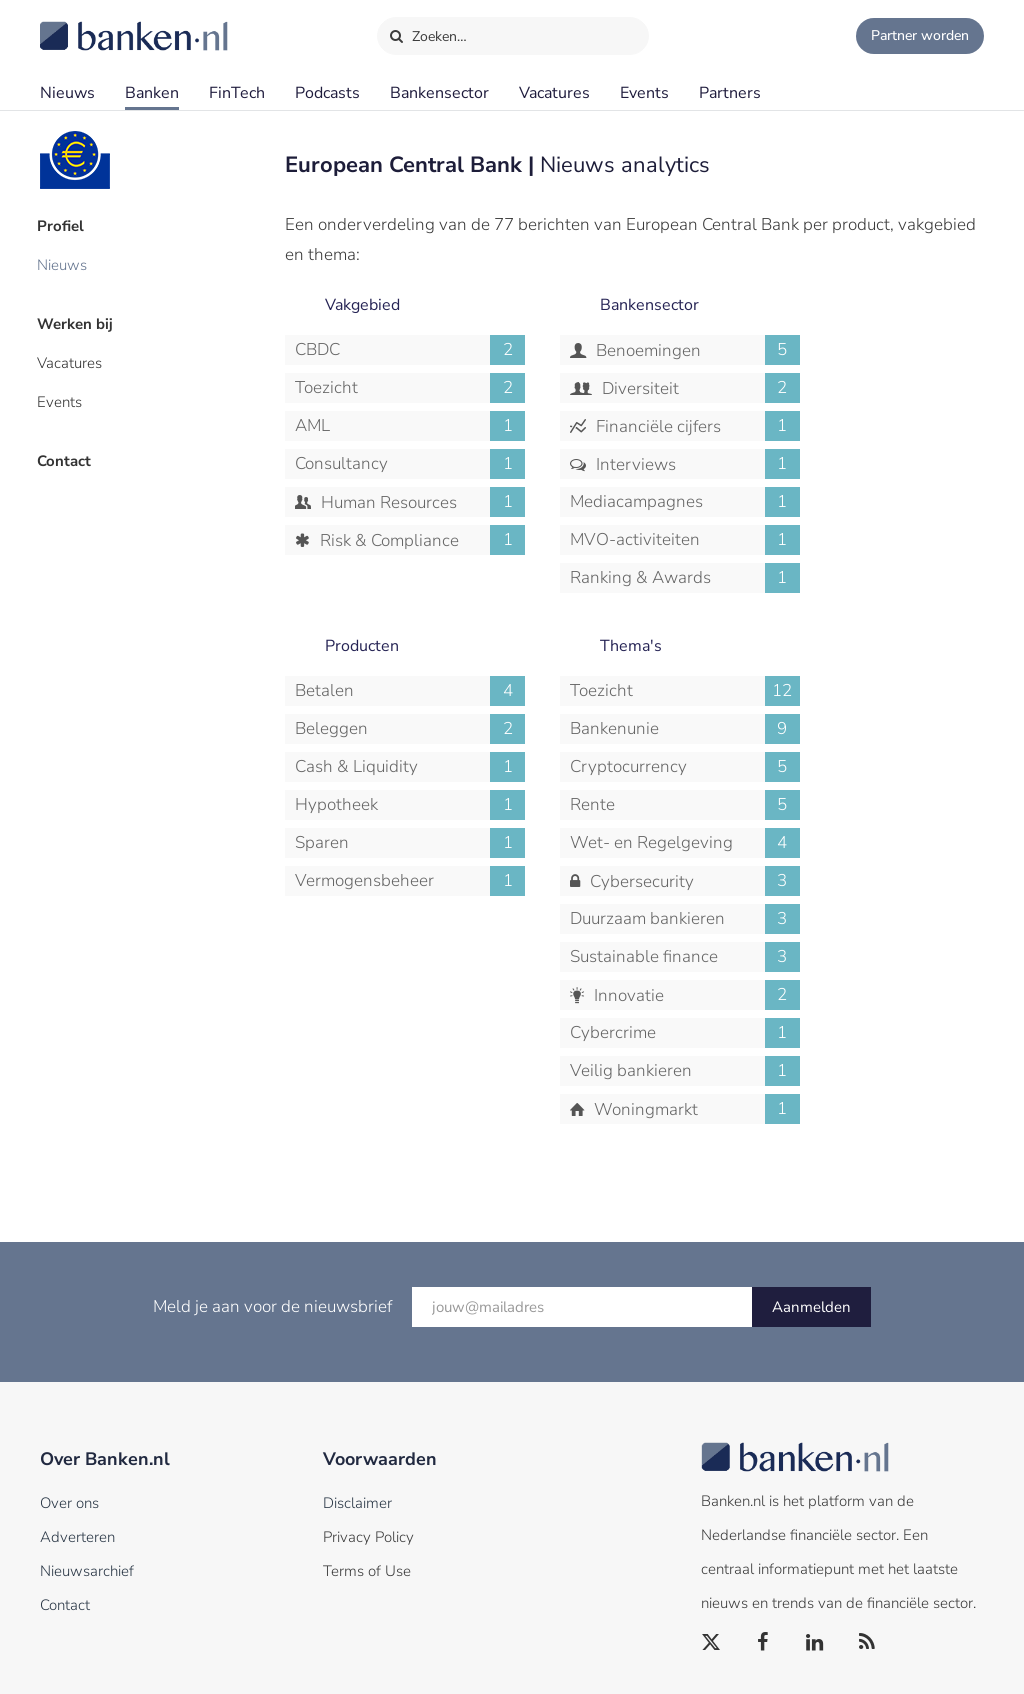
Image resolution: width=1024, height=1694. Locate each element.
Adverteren (77, 1537)
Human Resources (421, 502)
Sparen (410, 843)
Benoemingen (696, 350)
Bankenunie (685, 729)
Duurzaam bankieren (685, 919)
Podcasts (327, 93)
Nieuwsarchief (87, 1571)
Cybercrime (685, 1033)
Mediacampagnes (685, 502)
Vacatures (554, 93)
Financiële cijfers (696, 426)
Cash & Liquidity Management (410, 767)
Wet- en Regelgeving (685, 843)
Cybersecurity (693, 881)
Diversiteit (699, 388)
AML (410, 426)
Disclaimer (357, 1503)
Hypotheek (410, 805)
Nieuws (67, 93)
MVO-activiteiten (685, 540)
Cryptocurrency (685, 767)
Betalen (410, 691)
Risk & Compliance (420, 540)
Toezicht (410, 388)
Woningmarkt (695, 1109)
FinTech (237, 93)
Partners (730, 93)
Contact (67, 455)
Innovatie (695, 995)
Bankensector (439, 93)
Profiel (63, 225)
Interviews (696, 464)
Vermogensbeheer (410, 881)
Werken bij (78, 321)
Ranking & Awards (685, 578)
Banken (152, 93)
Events (644, 93)
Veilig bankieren (685, 1071)
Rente (685, 805)
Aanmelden (811, 1307)
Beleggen (410, 729)
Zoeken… (427, 32)
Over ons (69, 1503)
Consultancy (410, 464)
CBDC (410, 350)
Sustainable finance (685, 957)
